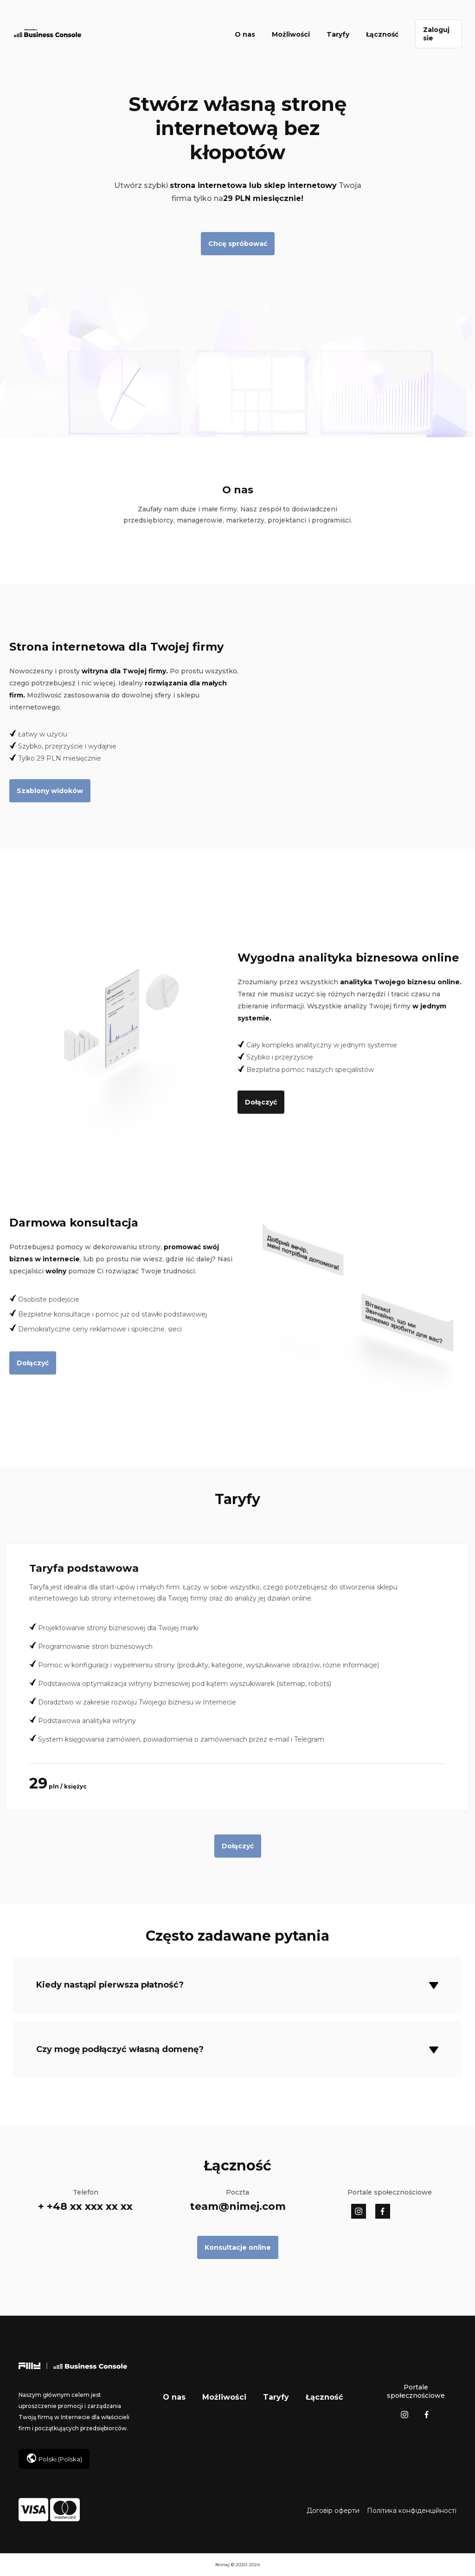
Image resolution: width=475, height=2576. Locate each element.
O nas (245, 34)
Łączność (382, 34)
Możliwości (291, 34)
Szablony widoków (50, 791)
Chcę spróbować (237, 243)
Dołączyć (261, 1102)
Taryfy (338, 34)
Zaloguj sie (436, 34)
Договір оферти (333, 2510)
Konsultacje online (238, 2247)
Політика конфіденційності (411, 2510)
